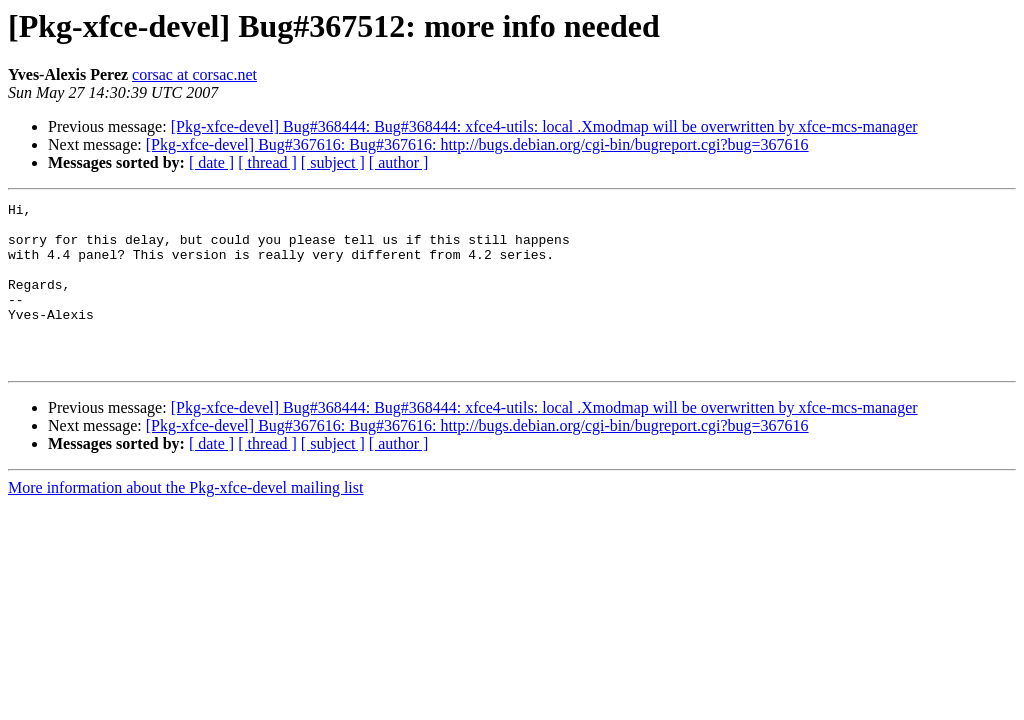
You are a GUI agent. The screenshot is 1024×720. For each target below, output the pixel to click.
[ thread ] (267, 162)
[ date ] (211, 162)
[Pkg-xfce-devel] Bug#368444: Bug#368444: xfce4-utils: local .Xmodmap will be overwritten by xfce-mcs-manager (544, 126)
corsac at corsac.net (194, 74)
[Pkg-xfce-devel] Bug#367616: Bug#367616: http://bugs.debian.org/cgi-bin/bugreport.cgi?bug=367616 (477, 144)
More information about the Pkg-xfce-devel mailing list (185, 520)
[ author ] (399, 162)
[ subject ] (333, 162)
